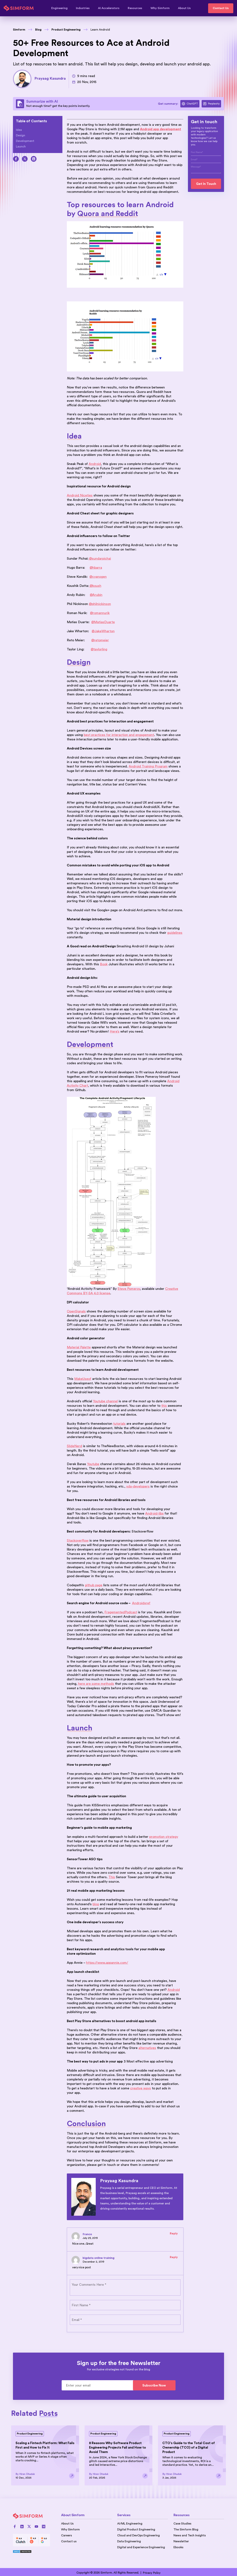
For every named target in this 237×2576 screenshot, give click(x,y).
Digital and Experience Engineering (141, 2547)
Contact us (68, 2541)
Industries (84, 8)
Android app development (160, 129)
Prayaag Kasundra (50, 78)
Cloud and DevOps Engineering (138, 2535)
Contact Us (221, 8)
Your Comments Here (89, 2284)
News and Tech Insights (189, 2535)
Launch (21, 146)
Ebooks (178, 2547)
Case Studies (182, 2523)
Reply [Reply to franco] (174, 2233)
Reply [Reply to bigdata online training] (174, 2257)
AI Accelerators (110, 8)
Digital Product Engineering (136, 2529)
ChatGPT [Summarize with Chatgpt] (190, 103)
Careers (66, 2535)
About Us (184, 8)
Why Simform (162, 8)
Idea (19, 129)
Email (77, 2319)
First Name (81, 2305)
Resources (137, 8)
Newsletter (181, 2541)
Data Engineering (129, 2541)
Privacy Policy (152, 2573)
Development (25, 140)
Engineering (61, 8)
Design (20, 135)
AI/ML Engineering (129, 2523)
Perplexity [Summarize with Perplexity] (211, 104)
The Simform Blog (185, 2529)
